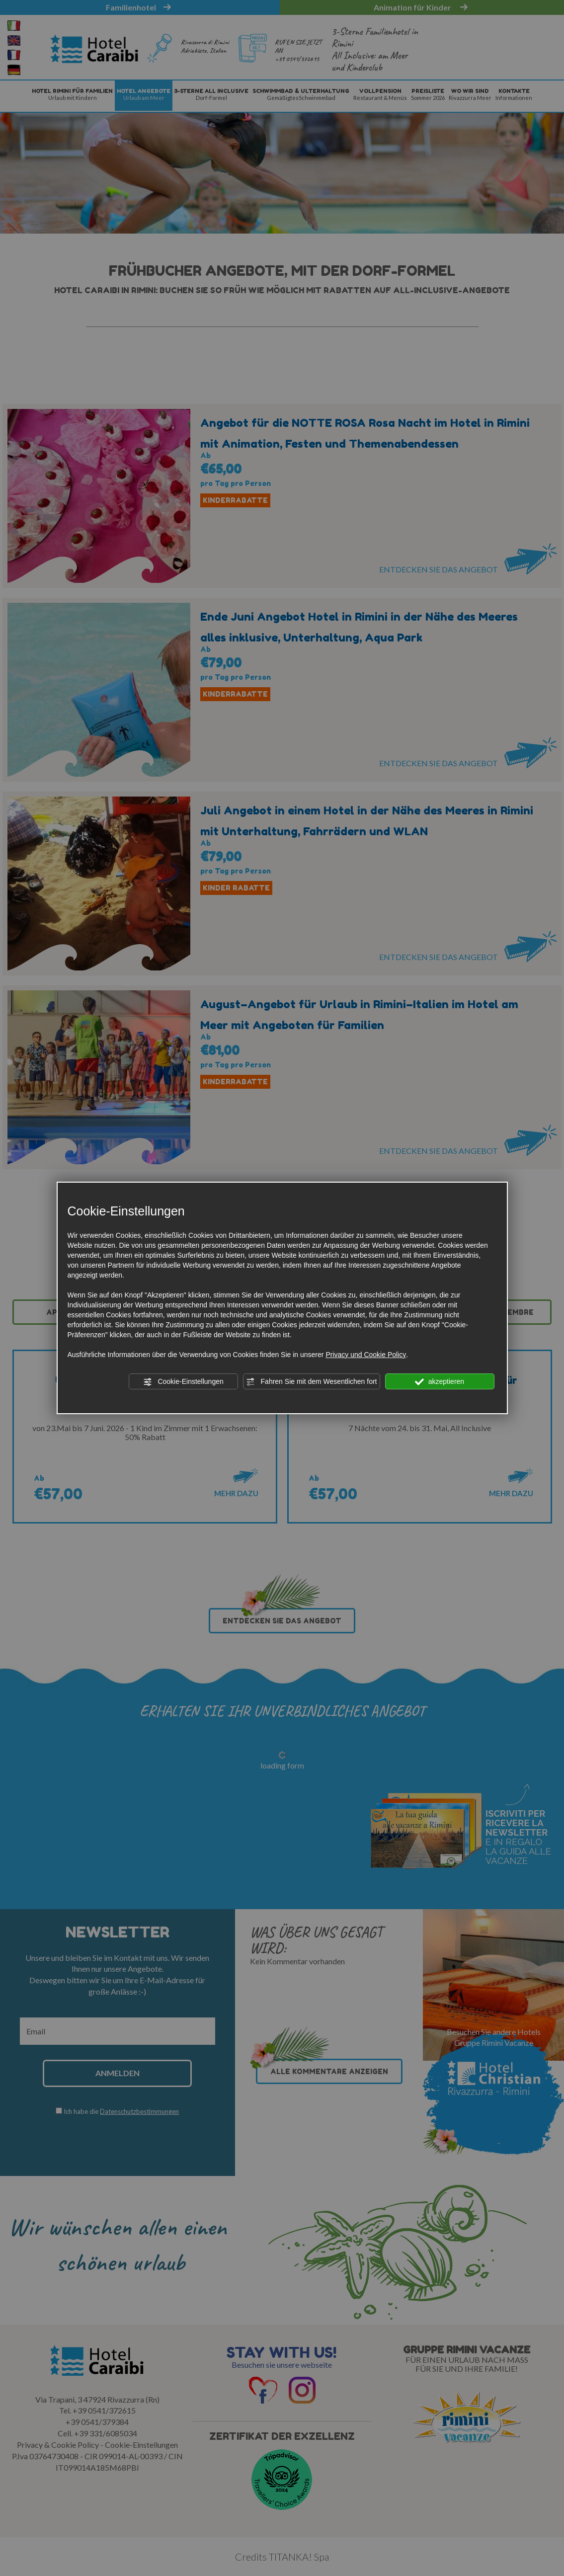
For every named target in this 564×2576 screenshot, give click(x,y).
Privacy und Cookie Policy (365, 1355)
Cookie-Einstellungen (183, 1381)
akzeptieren (439, 1381)
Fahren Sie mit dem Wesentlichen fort (311, 1381)
